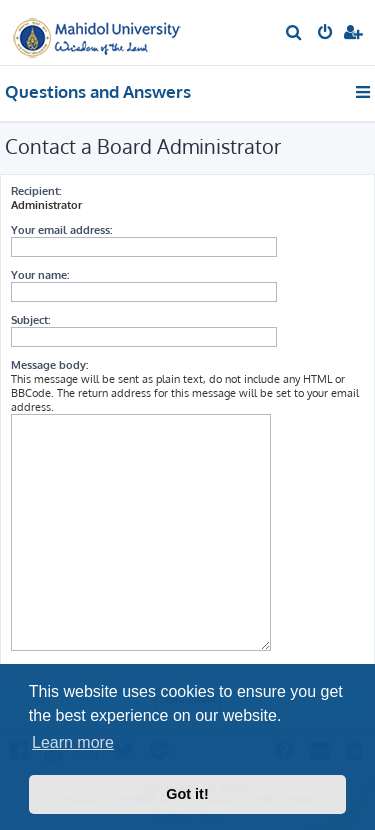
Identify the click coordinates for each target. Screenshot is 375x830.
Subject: (30, 320)
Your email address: (61, 230)
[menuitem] (294, 34)
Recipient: (36, 191)
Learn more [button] (73, 742)
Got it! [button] (187, 794)
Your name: (40, 275)
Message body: (49, 365)
